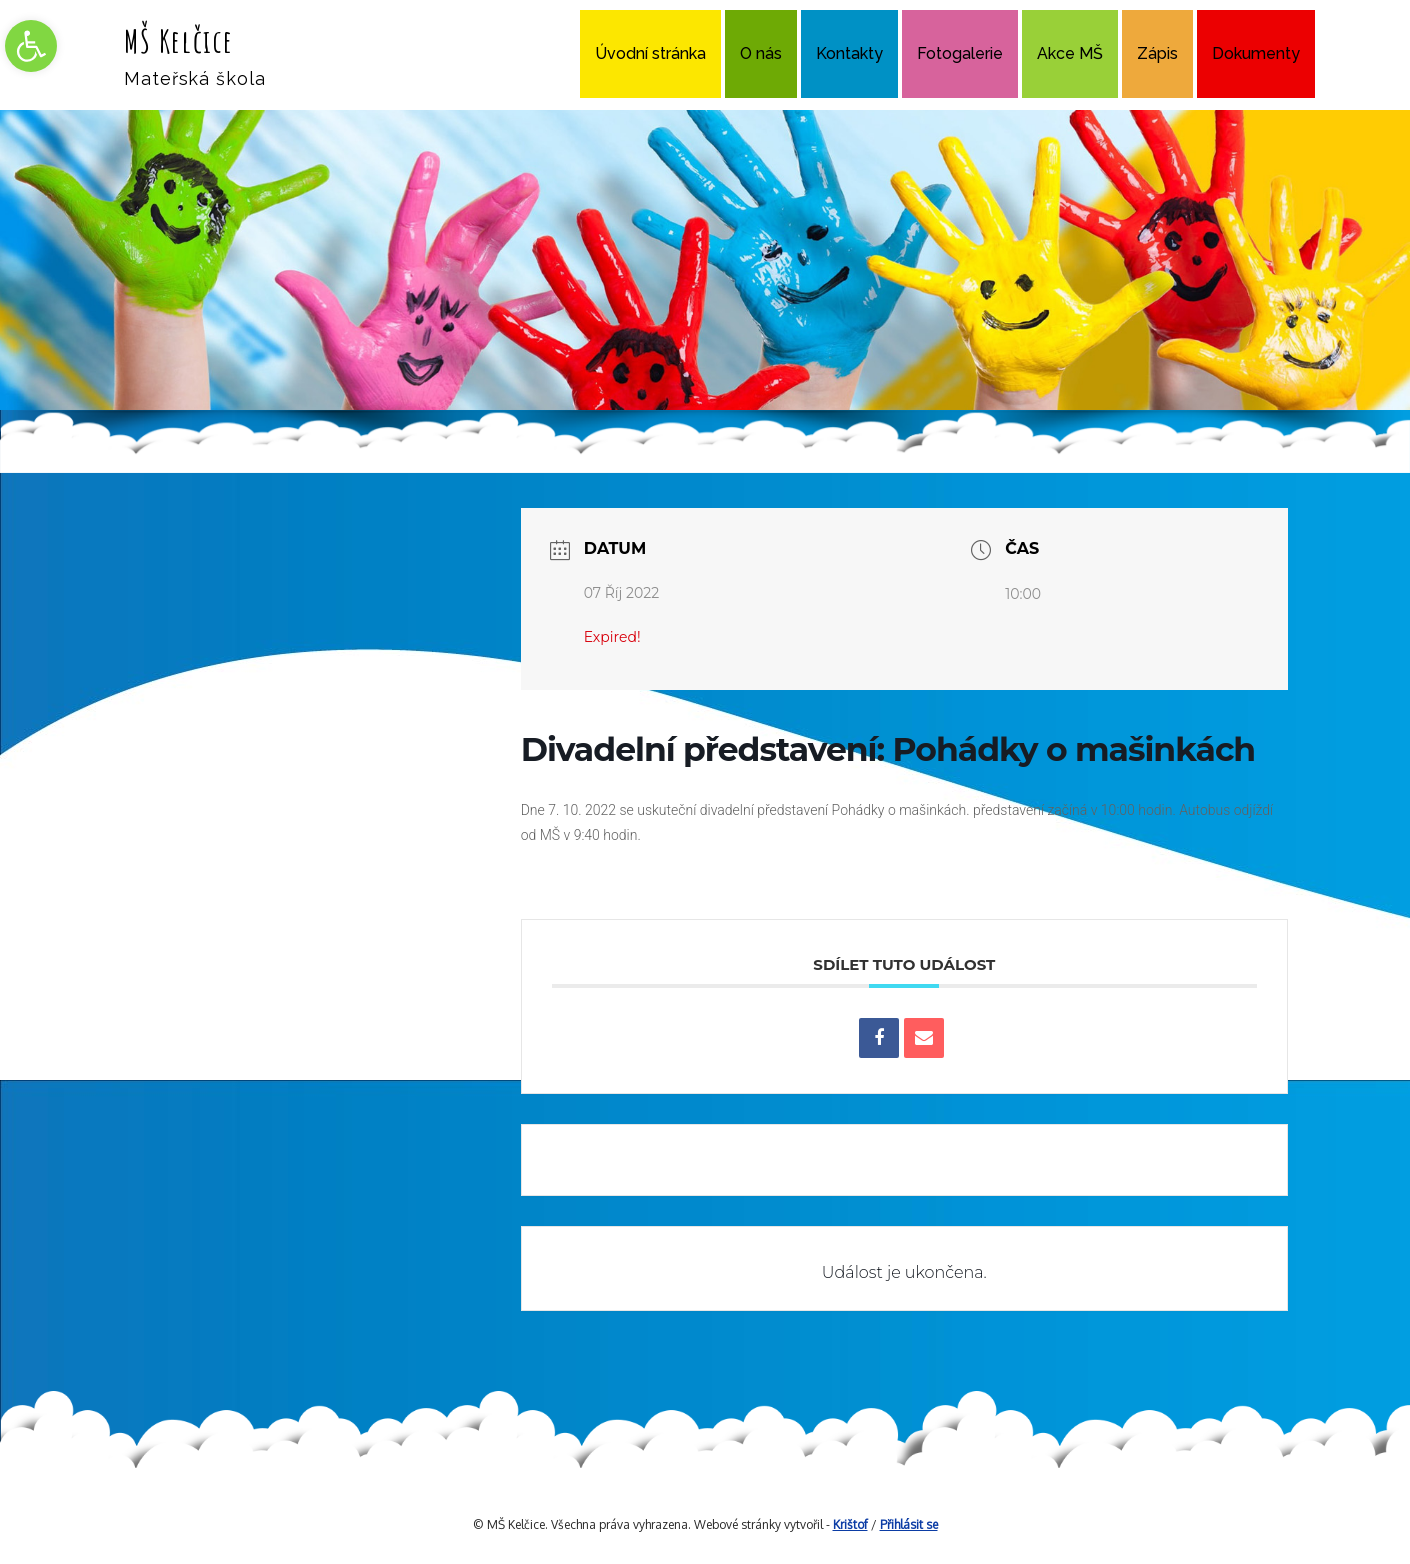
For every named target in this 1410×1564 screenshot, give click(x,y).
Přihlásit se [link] (909, 1524)
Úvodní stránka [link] (650, 53)
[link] (31, 46)
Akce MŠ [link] (1070, 53)
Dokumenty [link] (1256, 53)
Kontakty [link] (849, 53)
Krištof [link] (850, 1524)
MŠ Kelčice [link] (179, 40)
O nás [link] (761, 53)
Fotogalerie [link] (960, 53)
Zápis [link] (1157, 53)
